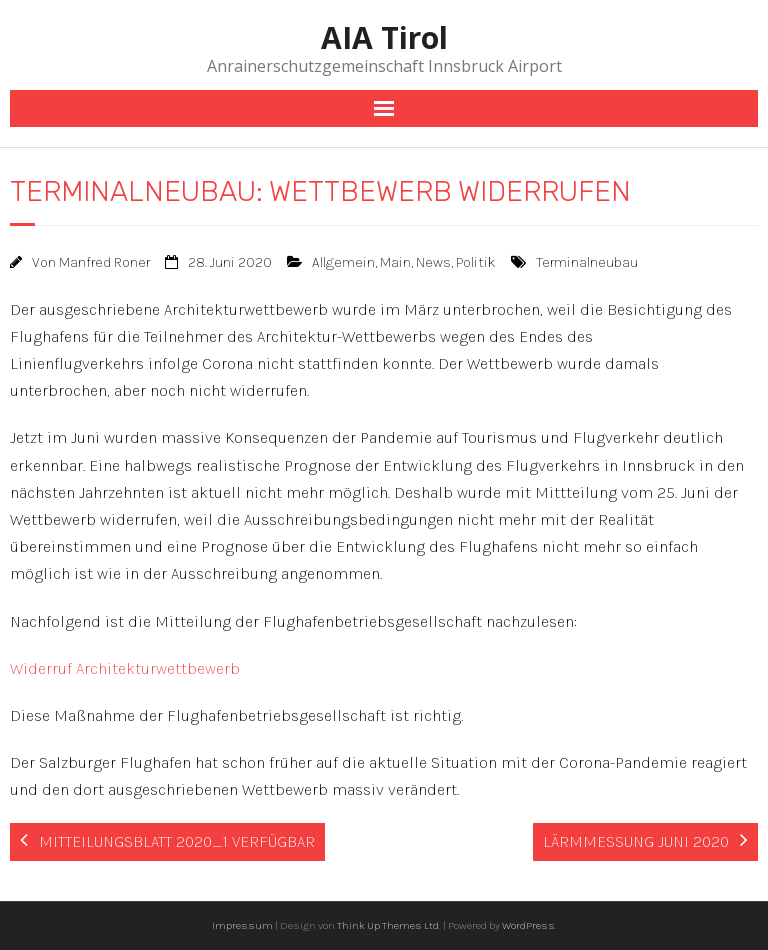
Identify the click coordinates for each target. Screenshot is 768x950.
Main (395, 262)
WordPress (528, 925)
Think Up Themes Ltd (388, 925)
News (433, 262)
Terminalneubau (587, 262)
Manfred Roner (104, 262)
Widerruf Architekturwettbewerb (125, 668)
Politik (476, 262)
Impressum (242, 925)
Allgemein (343, 262)
